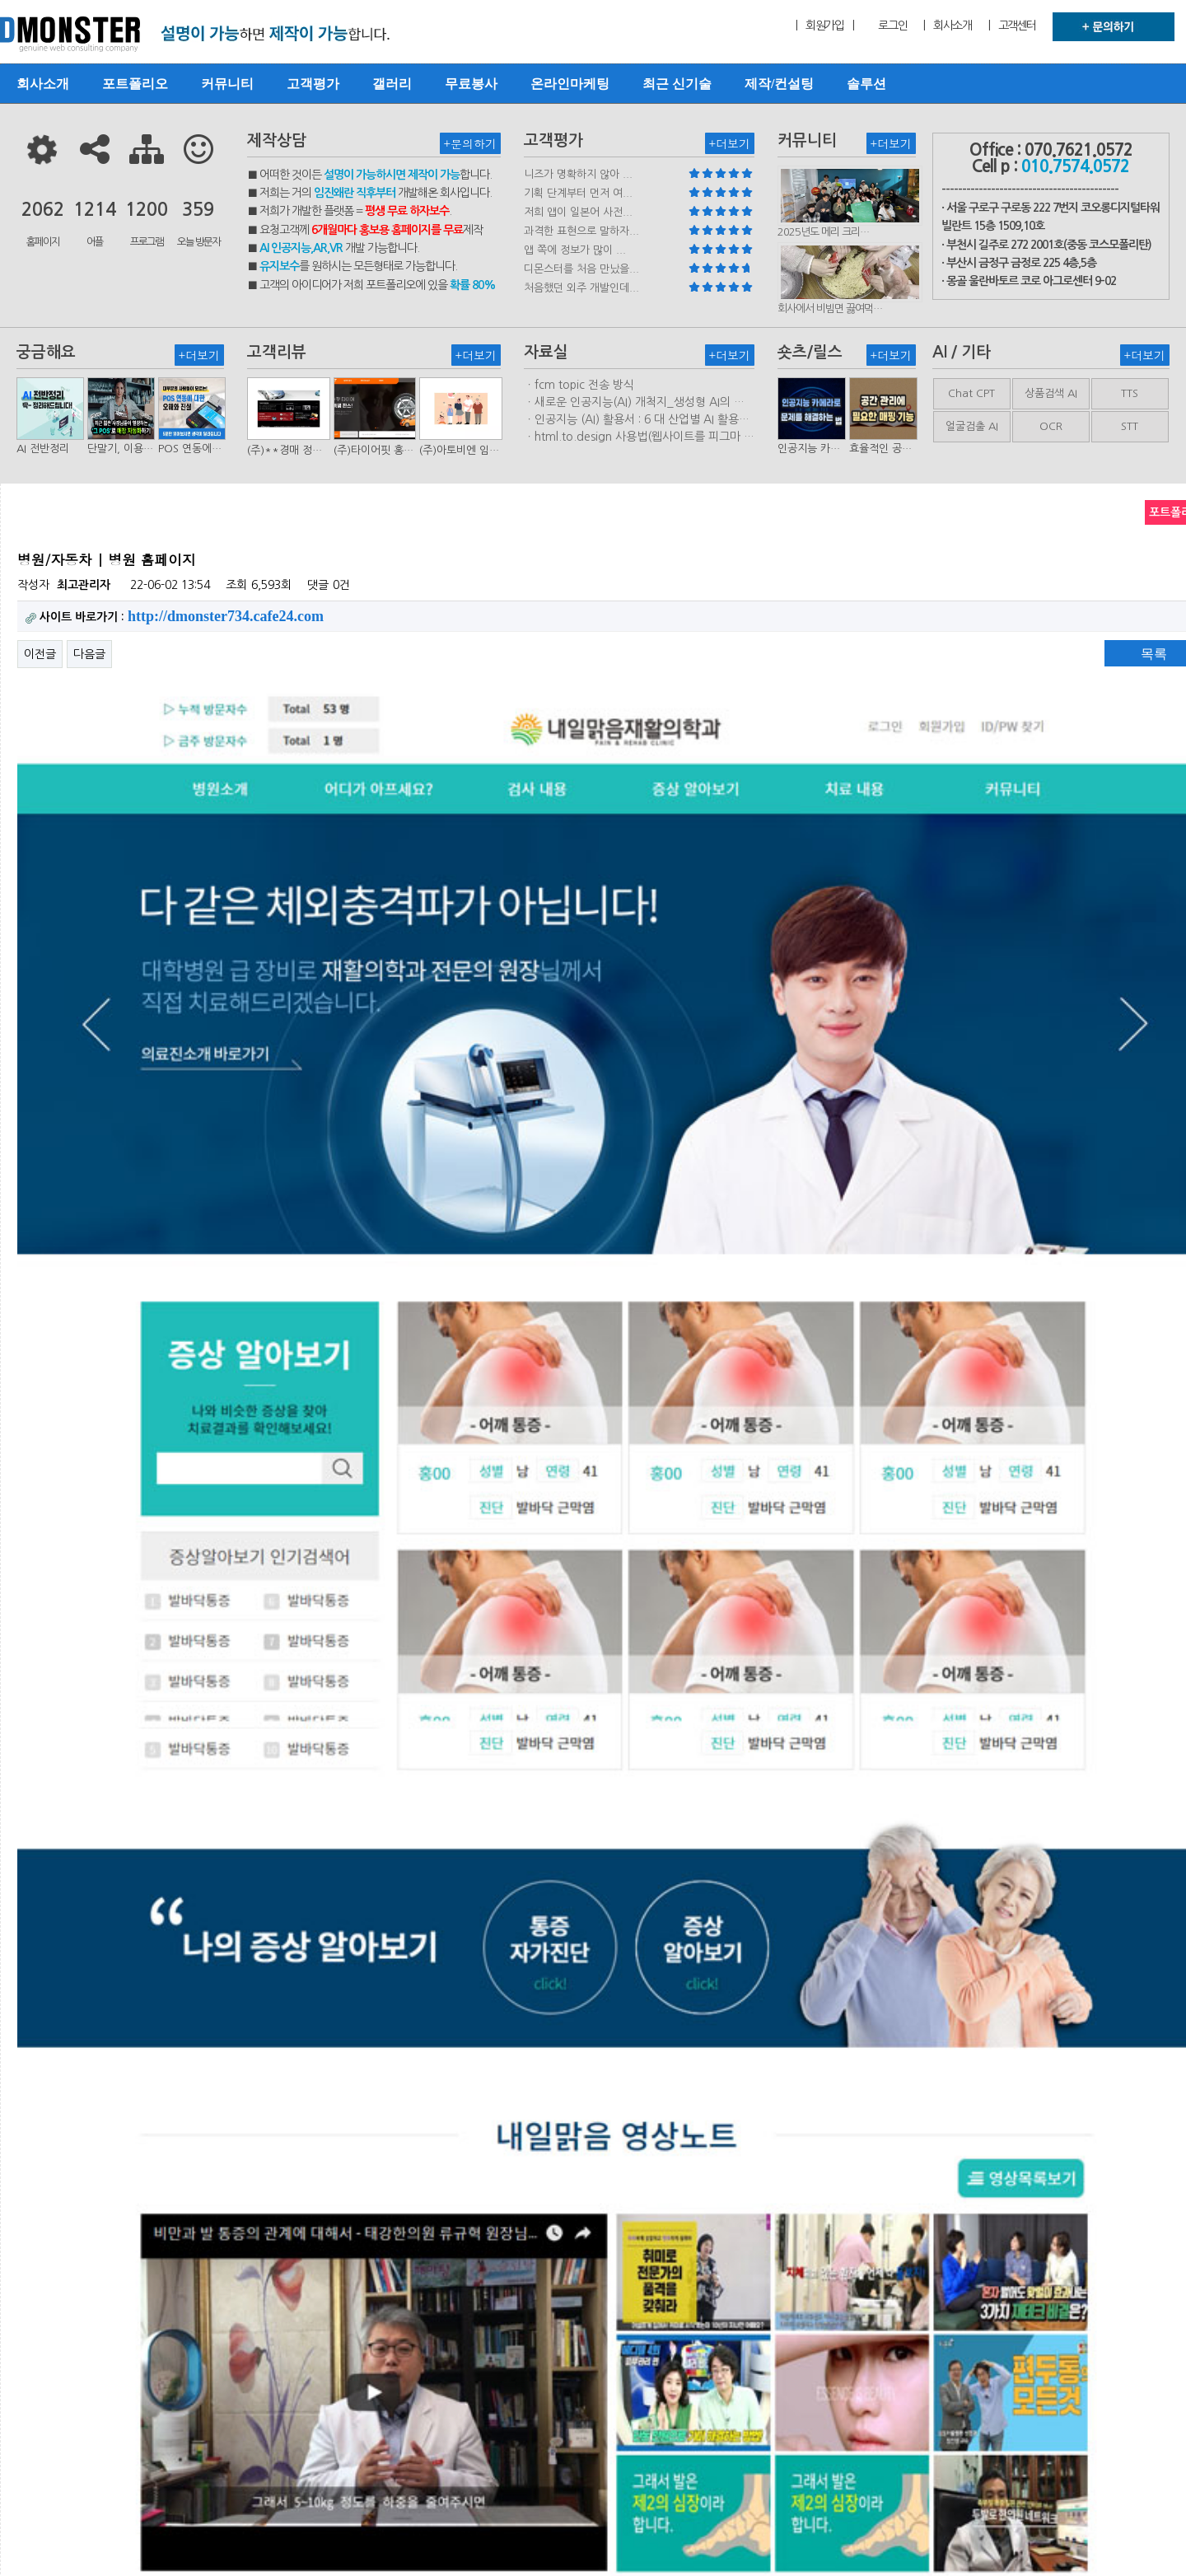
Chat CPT (971, 393)
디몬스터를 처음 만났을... (581, 269)
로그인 (892, 25)
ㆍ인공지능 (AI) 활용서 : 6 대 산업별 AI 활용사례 (636, 420)
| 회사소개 (947, 25)
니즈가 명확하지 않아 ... (578, 174)
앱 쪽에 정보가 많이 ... (575, 250)
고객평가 (313, 84)
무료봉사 (471, 84)
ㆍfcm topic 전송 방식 (579, 384)
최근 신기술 (677, 84)
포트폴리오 (135, 84)
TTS (1129, 393)
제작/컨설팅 (779, 84)
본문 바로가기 (0, 0)
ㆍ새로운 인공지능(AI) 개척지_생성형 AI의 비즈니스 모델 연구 (634, 402)
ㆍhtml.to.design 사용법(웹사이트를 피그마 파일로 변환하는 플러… (639, 437)
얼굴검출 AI (972, 426)
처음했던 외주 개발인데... (581, 288)
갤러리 (392, 84)
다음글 (89, 654)
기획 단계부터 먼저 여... (578, 193)
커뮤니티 (227, 84)
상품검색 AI (1051, 393)
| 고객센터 (1012, 25)
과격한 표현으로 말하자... (581, 231)
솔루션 (866, 84)
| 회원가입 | (824, 25)
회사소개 (42, 84)
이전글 (40, 654)
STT (1129, 426)
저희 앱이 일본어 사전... (578, 212)
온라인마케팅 (569, 84)
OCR (1050, 426)
